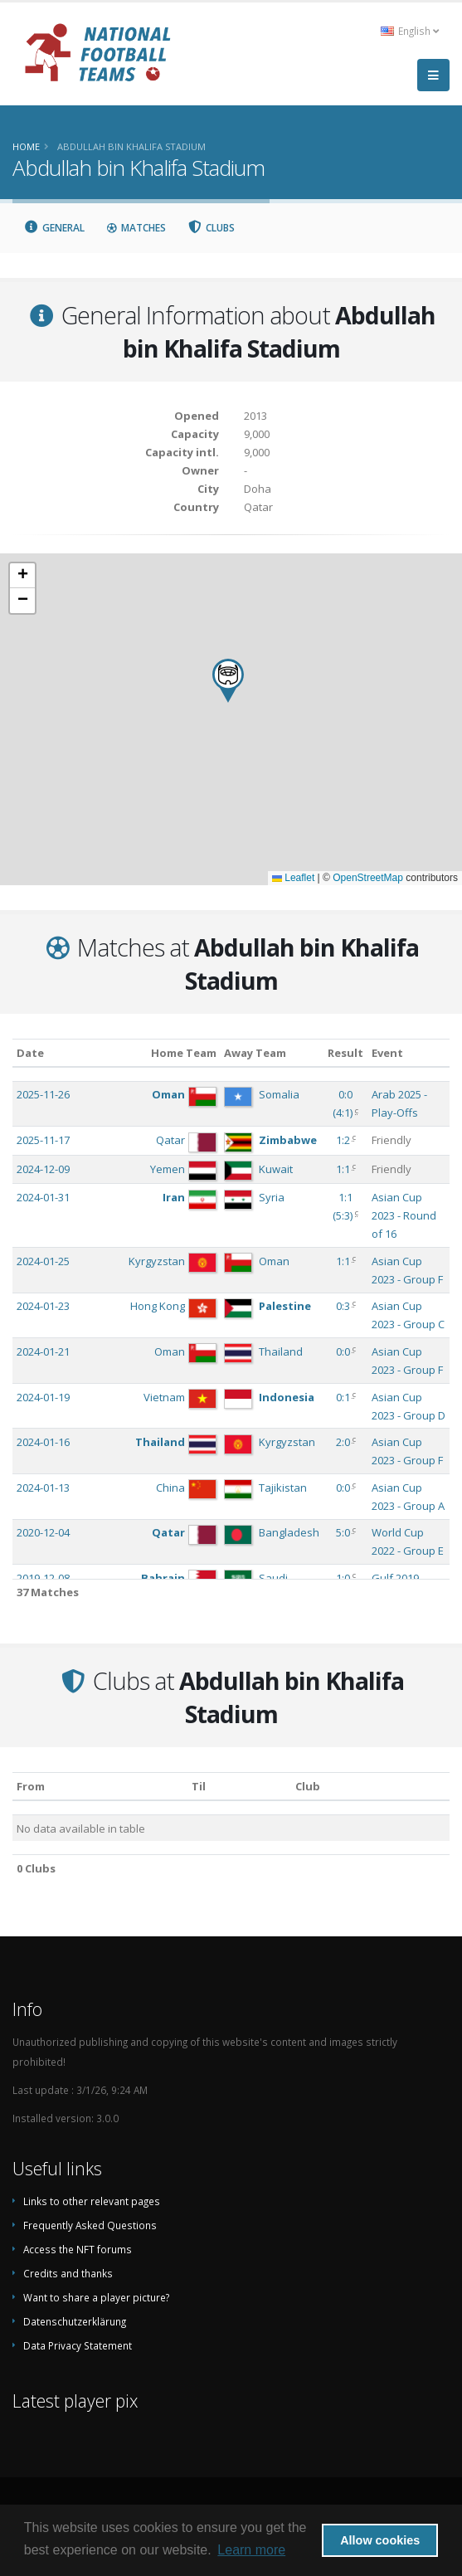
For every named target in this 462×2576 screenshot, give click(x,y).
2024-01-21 (43, 1351)
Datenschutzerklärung (74, 2321)
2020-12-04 (43, 1532)
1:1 (343, 1168)
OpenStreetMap (368, 878)
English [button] (410, 30)
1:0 (343, 1577)
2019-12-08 (43, 1577)
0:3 (343, 1305)
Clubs (211, 228)
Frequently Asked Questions (90, 2225)
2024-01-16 (43, 1441)
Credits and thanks (68, 2273)
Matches (136, 228)
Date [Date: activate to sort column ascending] (30, 1052)
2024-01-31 (43, 1197)
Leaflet (293, 878)
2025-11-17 (43, 1139)
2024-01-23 (43, 1305)
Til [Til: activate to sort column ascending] (199, 1786)
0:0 (343, 1351)
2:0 (343, 1441)
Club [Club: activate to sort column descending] (307, 1786)
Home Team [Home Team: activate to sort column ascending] (183, 1052)
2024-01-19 (43, 1397)
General (54, 228)
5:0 (343, 1532)
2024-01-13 (43, 1487)
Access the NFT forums (77, 2249)
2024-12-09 (43, 1168)
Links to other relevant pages (91, 2201)
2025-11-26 (43, 1094)
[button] (228, 680)
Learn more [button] (251, 2550)
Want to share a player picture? (96, 2297)
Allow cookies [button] (380, 2540)
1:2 (343, 1139)
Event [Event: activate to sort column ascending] (387, 1052)
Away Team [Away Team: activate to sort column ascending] (255, 1052)
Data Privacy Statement (77, 2345)
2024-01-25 (43, 1261)
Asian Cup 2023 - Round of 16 (404, 1215)
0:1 (343, 1397)
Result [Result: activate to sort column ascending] (345, 1052)
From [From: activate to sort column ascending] (31, 1786)
